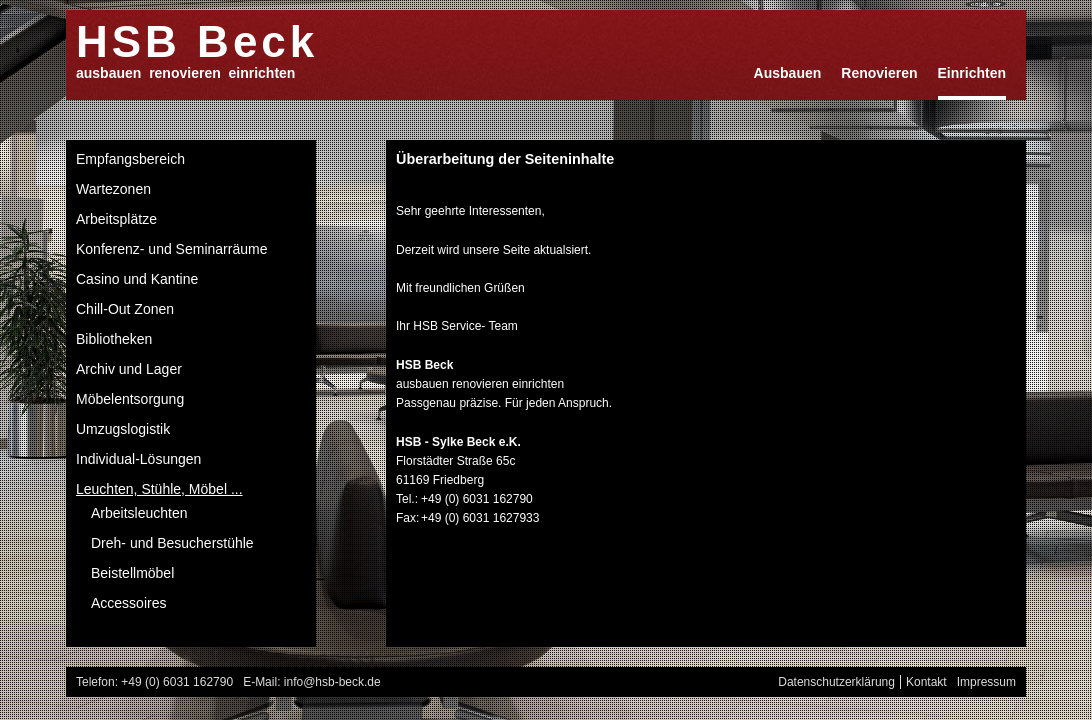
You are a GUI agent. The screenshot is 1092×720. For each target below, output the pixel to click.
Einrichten (972, 73)
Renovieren (879, 73)
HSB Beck (197, 40)
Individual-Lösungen (138, 459)
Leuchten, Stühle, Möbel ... (159, 489)
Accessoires (128, 603)
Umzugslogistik (123, 429)
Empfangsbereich (130, 159)
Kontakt (926, 682)
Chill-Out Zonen (125, 309)
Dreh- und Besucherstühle (172, 543)
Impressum (986, 682)
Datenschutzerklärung (836, 682)
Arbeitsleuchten (139, 513)
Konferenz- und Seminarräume (171, 249)
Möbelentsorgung (130, 399)
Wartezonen (113, 189)
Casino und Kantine (137, 279)
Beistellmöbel (132, 573)
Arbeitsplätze (116, 219)
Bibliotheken (114, 339)
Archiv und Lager (129, 369)
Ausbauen (788, 73)
